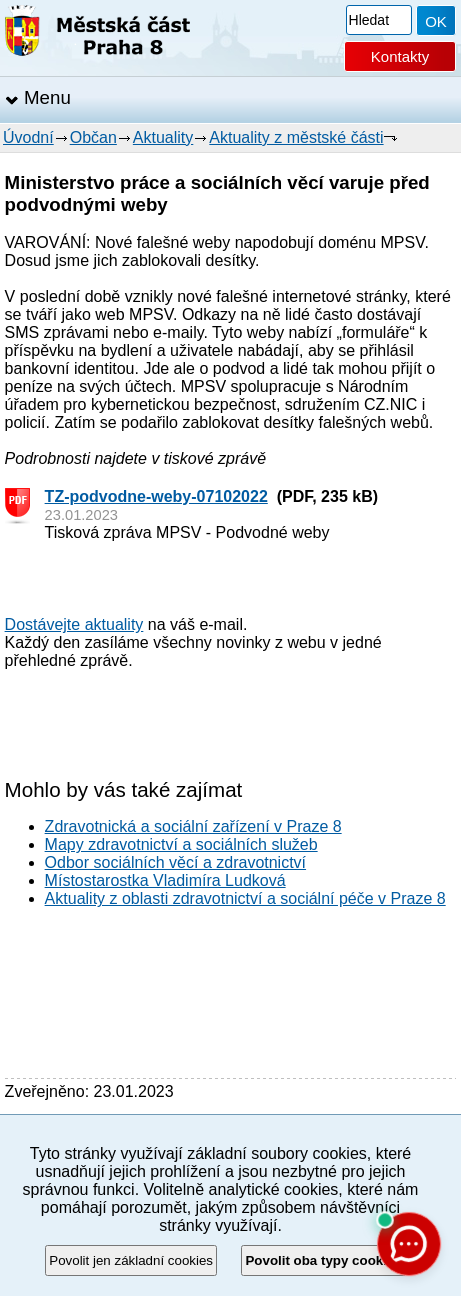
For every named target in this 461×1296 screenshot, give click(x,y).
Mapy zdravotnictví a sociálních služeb (181, 844)
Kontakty (400, 56)
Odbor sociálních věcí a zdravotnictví (175, 862)
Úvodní (28, 137)
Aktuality (163, 137)
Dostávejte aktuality (74, 624)
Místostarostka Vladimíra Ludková (165, 880)
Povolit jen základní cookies (131, 1260)
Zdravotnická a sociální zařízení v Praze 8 (193, 826)
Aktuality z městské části (296, 137)
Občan (93, 137)
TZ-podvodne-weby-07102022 (156, 496)
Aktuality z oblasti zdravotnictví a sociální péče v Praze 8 (245, 898)
